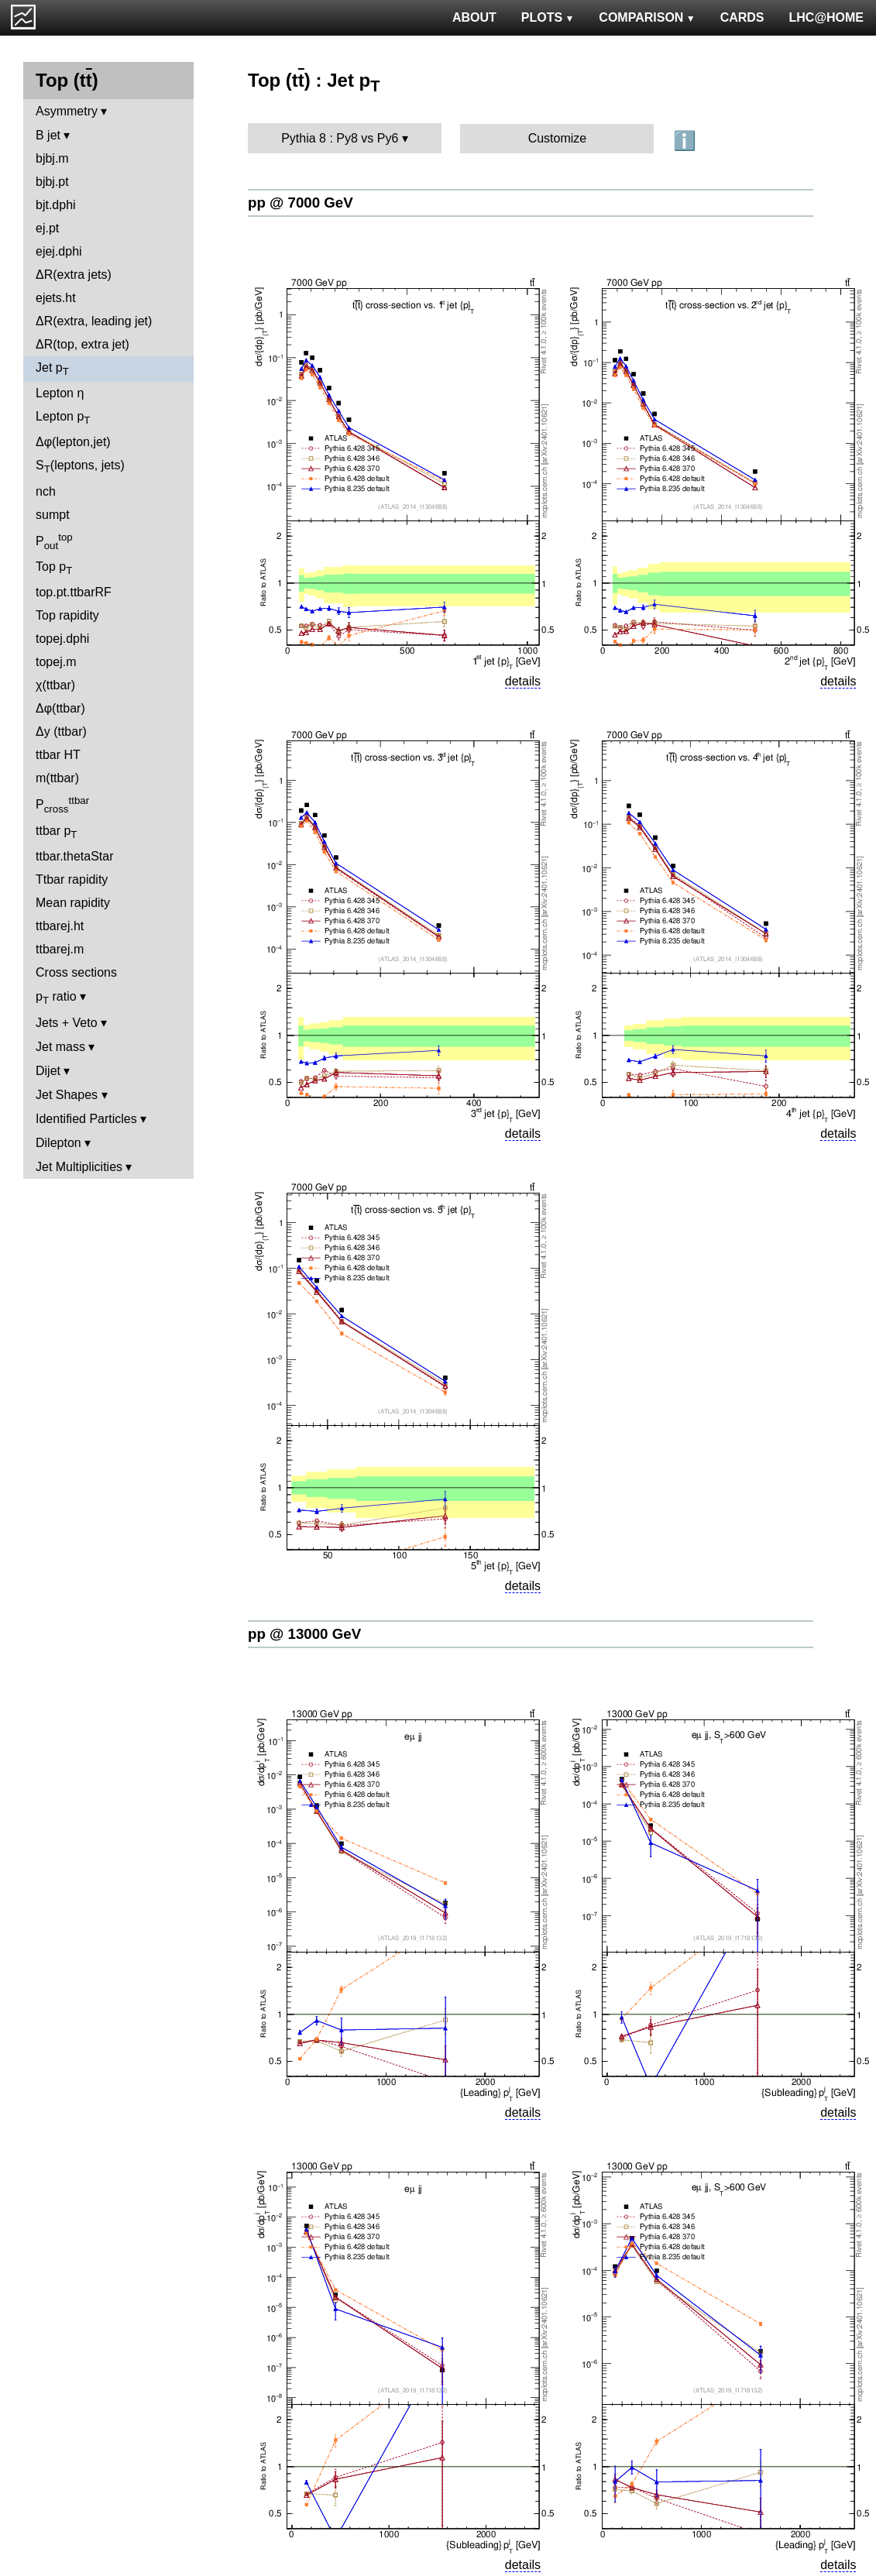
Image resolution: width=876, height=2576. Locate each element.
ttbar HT (58, 754)
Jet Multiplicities (79, 1166)
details (523, 681)
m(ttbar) (57, 778)
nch (46, 491)
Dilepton (58, 1142)
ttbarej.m (60, 949)
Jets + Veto (67, 1022)
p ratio (56, 998)
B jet (48, 135)
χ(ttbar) (55, 685)
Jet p (52, 369)
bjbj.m (52, 158)
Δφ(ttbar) (60, 708)
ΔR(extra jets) (74, 274)
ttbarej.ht (60, 926)
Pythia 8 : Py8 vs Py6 (339, 138)
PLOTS (548, 17)
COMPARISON (647, 17)
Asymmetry (67, 111)
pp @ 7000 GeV (300, 202)
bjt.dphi (56, 204)
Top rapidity (67, 615)
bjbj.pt (52, 181)
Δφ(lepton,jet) (73, 441)
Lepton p (63, 418)
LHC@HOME (826, 17)
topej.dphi (62, 638)
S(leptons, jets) (80, 467)
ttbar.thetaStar (75, 856)
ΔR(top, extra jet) (82, 344)
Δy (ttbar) (61, 731)
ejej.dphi (59, 251)
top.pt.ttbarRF (74, 592)
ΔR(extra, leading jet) (94, 321)
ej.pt (47, 228)
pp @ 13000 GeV (304, 1634)
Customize (557, 138)
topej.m (56, 661)
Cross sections (76, 972)
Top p (54, 568)
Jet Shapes (67, 1094)
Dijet (48, 1070)
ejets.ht (56, 297)
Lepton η (60, 393)
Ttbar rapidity (72, 879)
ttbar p (56, 832)
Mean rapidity (73, 902)
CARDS (742, 17)
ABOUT (474, 17)
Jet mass (60, 1046)
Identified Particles (86, 1118)
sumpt (53, 514)
